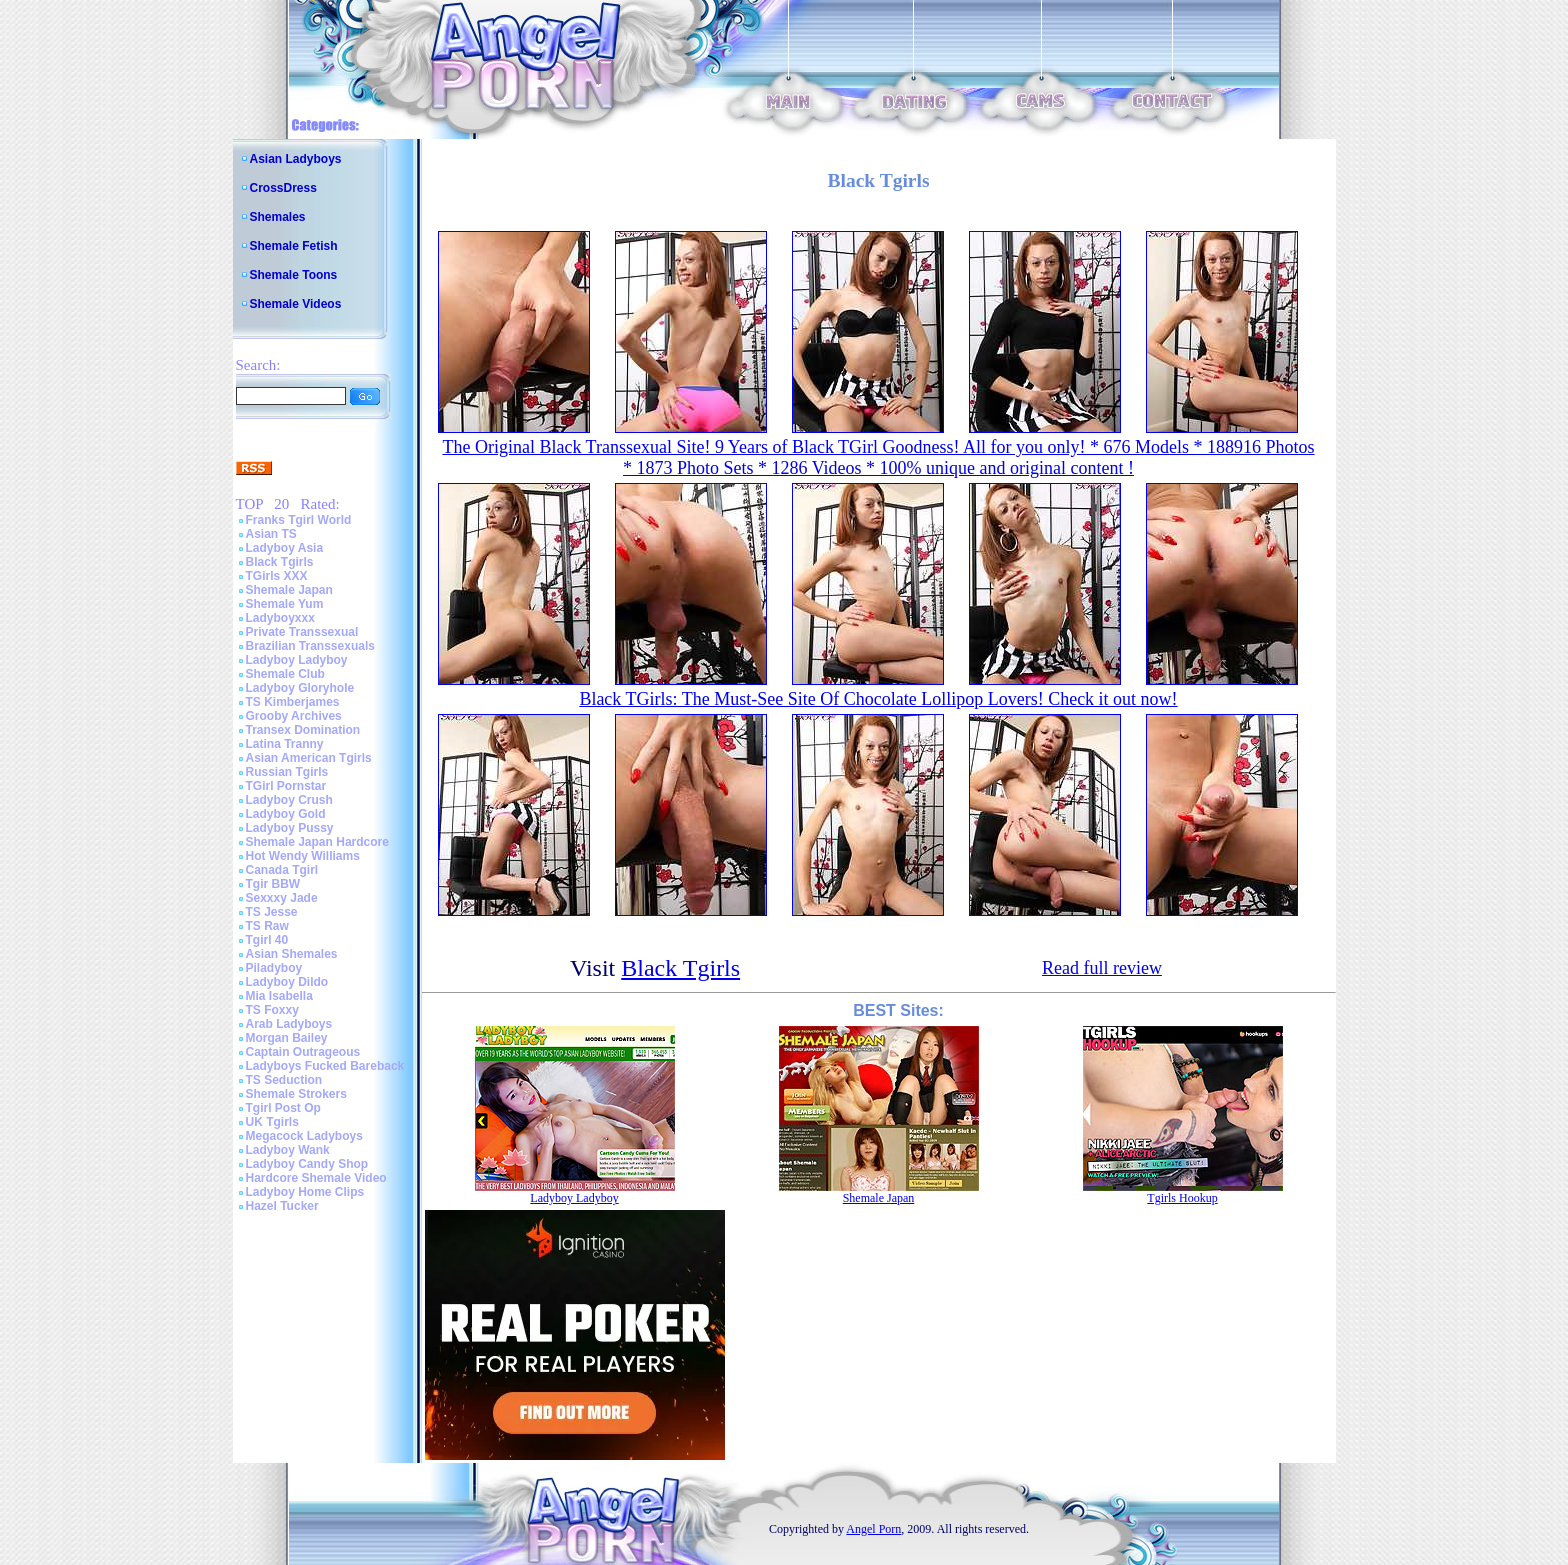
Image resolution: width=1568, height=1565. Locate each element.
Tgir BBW (273, 884)
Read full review (1102, 968)
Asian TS (271, 534)
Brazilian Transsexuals (310, 646)
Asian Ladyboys (296, 159)
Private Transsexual (302, 632)
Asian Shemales (292, 954)
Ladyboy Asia (285, 548)
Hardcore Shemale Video (316, 1178)
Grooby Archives (294, 716)
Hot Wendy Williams (303, 856)
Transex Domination (303, 730)
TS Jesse (272, 912)
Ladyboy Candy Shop (307, 1164)
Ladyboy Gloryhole (300, 688)
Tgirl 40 (267, 940)
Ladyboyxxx (280, 618)
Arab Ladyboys (289, 1024)
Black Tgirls (280, 562)
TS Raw (267, 926)
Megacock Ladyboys (304, 1136)
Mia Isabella (279, 996)
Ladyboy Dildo (287, 982)
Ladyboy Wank (288, 1150)
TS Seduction (284, 1080)
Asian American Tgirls (309, 758)
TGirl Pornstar (286, 786)
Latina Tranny (285, 744)
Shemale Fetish (294, 246)
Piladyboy (274, 968)
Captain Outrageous (303, 1052)
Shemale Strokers (296, 1094)
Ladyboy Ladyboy (297, 660)
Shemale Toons (294, 275)
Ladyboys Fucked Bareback (325, 1066)
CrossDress (283, 188)
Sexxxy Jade (282, 898)
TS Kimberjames (293, 702)
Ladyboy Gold (286, 814)
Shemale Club (285, 674)
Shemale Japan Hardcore (317, 842)
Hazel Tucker (282, 1206)
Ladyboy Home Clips (305, 1192)
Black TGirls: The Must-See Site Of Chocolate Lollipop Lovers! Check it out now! (878, 699)
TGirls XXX (277, 576)
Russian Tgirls (287, 772)
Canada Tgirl (282, 870)
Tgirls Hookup (1182, 1198)
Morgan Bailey (287, 1038)
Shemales (278, 217)
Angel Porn (873, 1529)
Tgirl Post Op (283, 1108)
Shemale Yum (285, 604)
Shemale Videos (296, 304)
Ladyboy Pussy (290, 828)
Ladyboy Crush (289, 800)
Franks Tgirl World (299, 520)
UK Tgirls (272, 1122)
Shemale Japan (289, 590)
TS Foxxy (272, 1010)
